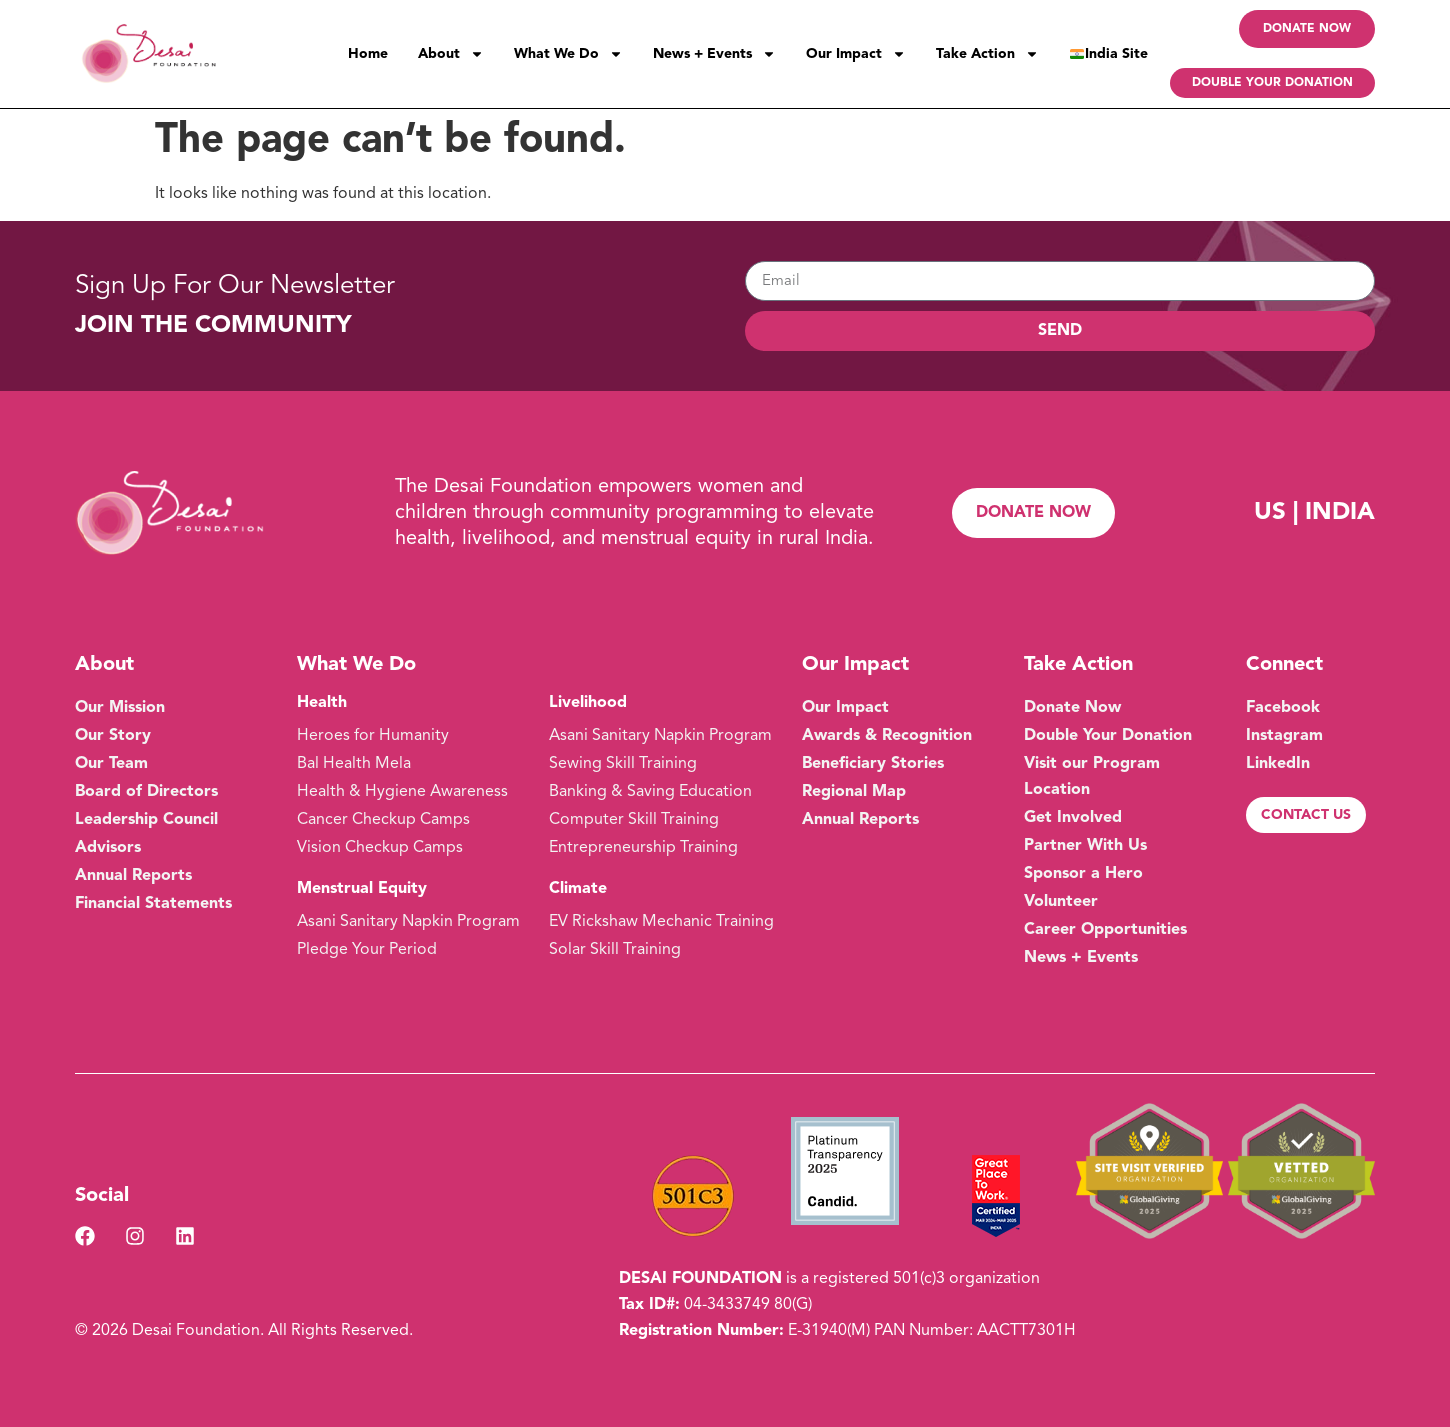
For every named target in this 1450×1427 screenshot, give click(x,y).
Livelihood (588, 703)
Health (322, 703)
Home (368, 54)
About (451, 54)
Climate (578, 889)
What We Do (568, 54)
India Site (1109, 54)
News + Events (714, 54)
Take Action (987, 54)
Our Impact (856, 54)
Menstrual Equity (362, 889)
